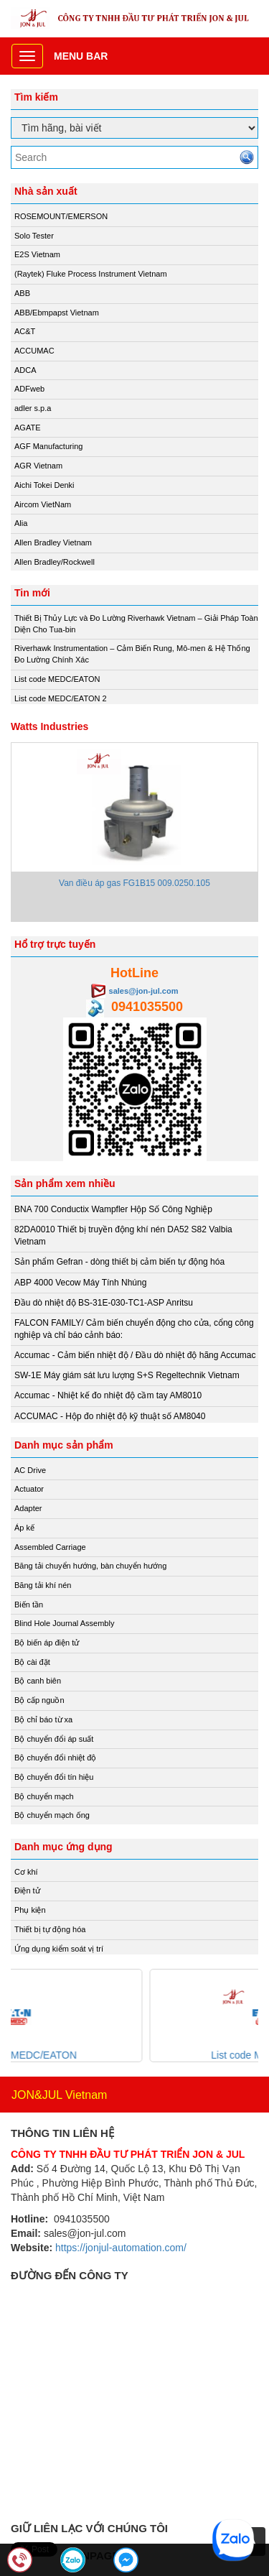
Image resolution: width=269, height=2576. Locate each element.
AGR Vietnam (38, 465)
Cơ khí (26, 1872)
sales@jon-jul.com (144, 991)
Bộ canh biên (37, 1680)
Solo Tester (34, 235)
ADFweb (29, 388)
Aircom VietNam (42, 504)
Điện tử (27, 1890)
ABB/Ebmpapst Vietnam (56, 312)
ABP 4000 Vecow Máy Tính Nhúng (80, 1283)
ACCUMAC (34, 350)
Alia (20, 523)
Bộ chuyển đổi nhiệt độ (55, 1757)
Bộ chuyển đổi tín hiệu (53, 1777)
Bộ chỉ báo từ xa (43, 1719)
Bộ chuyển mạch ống (52, 1815)
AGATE (27, 427)
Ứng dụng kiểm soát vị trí (58, 1948)
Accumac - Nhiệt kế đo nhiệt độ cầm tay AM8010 (108, 1395)
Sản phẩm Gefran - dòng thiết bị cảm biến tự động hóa (119, 1262)
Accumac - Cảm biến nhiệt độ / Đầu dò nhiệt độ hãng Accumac (134, 1355)
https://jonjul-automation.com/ (121, 2247)
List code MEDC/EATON (57, 679)
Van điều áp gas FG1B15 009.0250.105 (134, 883)
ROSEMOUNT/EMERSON (61, 216)
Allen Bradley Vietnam (53, 542)
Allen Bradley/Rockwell (54, 562)
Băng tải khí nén (42, 1585)
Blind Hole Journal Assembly (64, 1623)
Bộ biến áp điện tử (46, 1642)
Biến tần (28, 1604)
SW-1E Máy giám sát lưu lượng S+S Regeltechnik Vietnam (127, 1375)
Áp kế (24, 1527)
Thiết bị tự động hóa (49, 1929)
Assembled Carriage (50, 1547)
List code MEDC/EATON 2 (60, 698)
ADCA (25, 370)
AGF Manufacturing (48, 446)
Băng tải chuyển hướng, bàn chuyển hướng (90, 1565)
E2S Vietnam (37, 254)
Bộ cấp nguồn (39, 1700)
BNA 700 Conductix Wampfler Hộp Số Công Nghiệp (113, 1209)
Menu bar (81, 56)
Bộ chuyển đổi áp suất (53, 1739)
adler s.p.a (32, 408)
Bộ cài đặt (32, 1662)
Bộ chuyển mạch (44, 1796)
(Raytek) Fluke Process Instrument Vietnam (90, 273)
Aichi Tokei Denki (44, 485)
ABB (22, 293)
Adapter (28, 1508)
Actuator (29, 1489)
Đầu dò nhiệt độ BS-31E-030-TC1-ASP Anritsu (103, 1303)
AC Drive (30, 1470)
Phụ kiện (30, 1910)
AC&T (24, 331)
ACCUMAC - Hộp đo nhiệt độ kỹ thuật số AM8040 (109, 1416)
